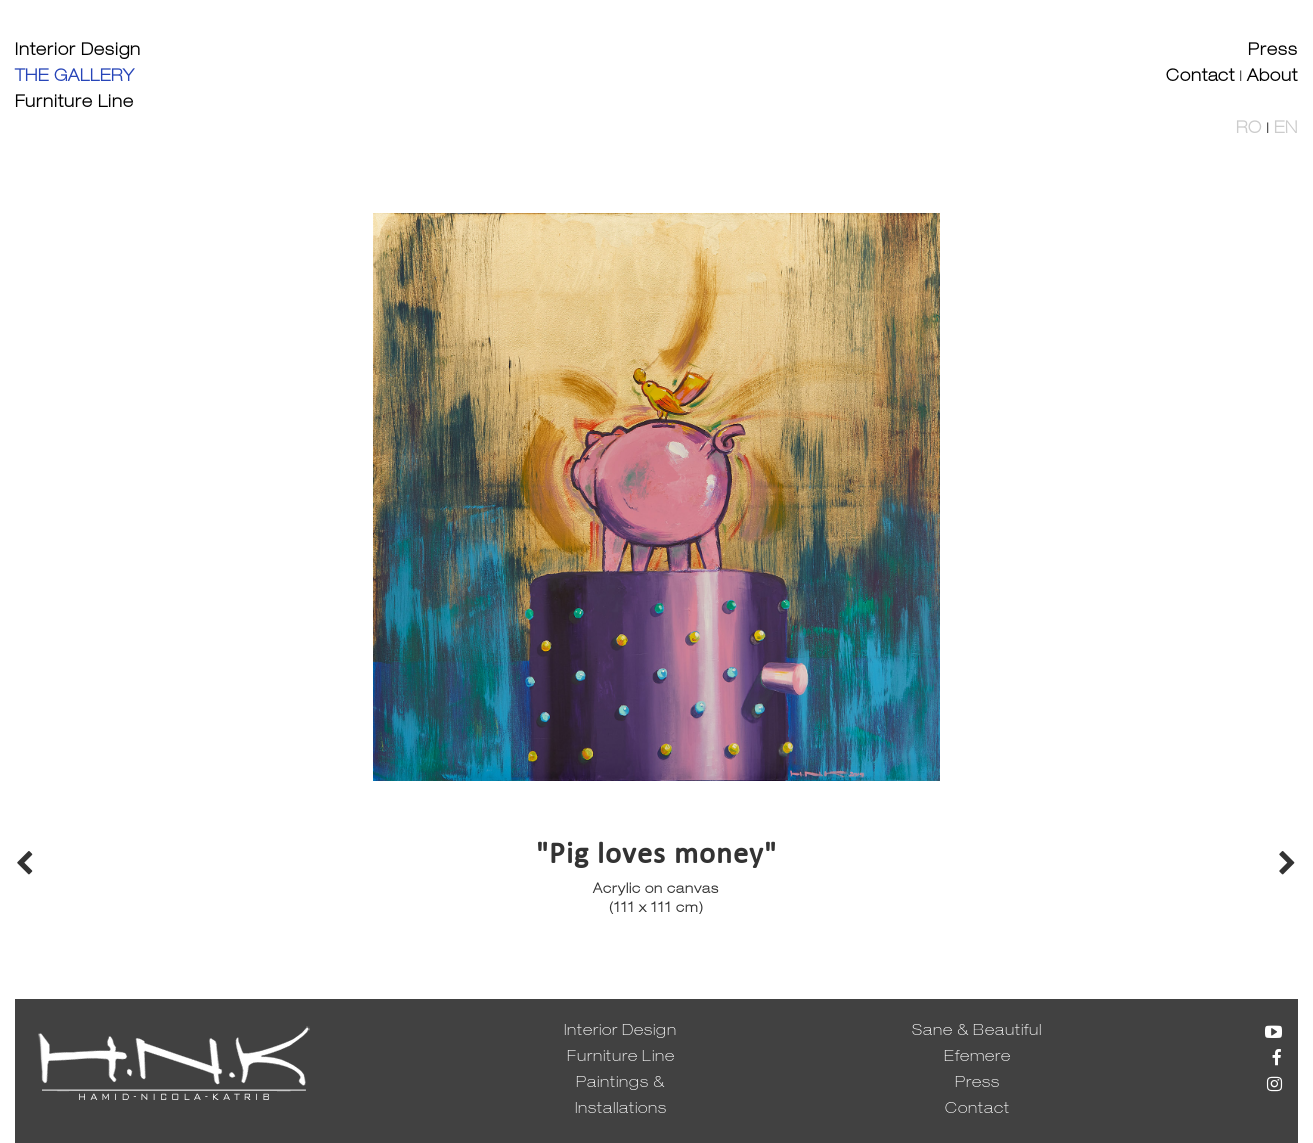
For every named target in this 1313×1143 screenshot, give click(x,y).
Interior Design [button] (78, 52)
